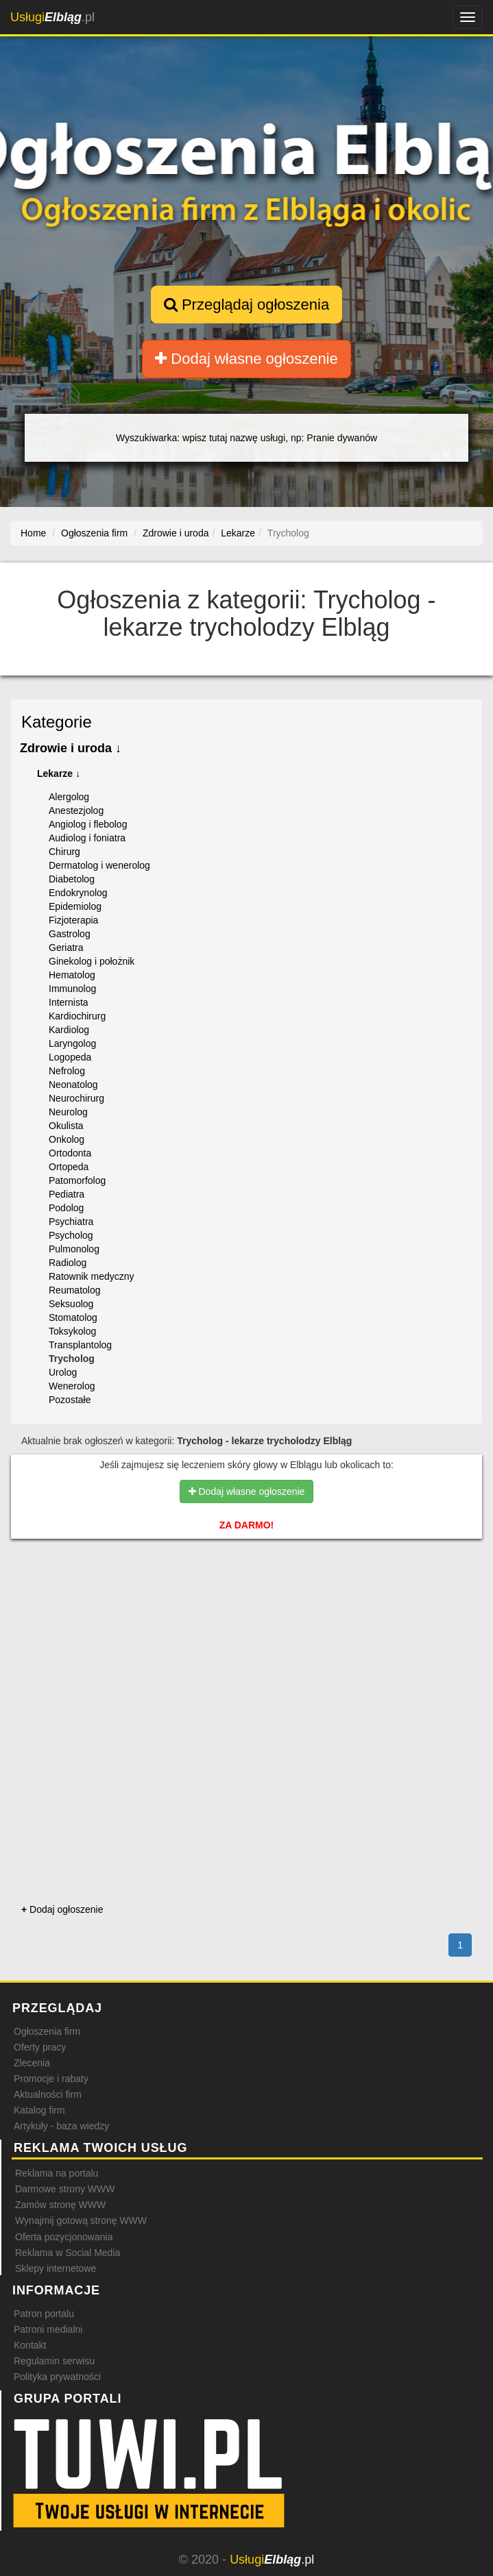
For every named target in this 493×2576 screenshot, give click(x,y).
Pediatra (66, 1194)
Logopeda (70, 1057)
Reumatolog (75, 1290)
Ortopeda (68, 1166)
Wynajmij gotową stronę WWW (81, 2220)
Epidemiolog (75, 906)
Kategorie (56, 722)
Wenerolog (72, 1385)
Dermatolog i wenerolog (99, 865)
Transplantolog (80, 1344)
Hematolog (72, 974)
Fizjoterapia (73, 920)
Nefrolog (67, 1070)
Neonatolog (73, 1084)
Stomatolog (73, 1317)
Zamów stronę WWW (60, 2204)
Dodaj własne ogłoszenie (246, 358)
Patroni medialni (48, 2329)
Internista (68, 1002)
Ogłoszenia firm (47, 2031)
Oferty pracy (40, 2047)
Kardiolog (69, 1029)
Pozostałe (70, 1399)
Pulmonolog (74, 1248)
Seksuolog (71, 1303)
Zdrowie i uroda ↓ (70, 748)
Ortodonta (70, 1153)
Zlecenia (32, 2062)
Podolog (66, 1207)
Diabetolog (72, 879)
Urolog (63, 1372)
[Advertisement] (246, 1607)
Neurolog (68, 1111)
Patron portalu (44, 2313)
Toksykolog (72, 1331)
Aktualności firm (48, 2094)
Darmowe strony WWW (65, 2188)
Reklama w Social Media (67, 2252)
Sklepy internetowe (55, 2268)
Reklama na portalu (56, 2173)
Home (33, 533)
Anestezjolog (76, 810)
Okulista (66, 1125)
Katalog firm (39, 2110)
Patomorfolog (77, 1180)
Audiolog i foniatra (87, 837)
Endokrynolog (78, 892)
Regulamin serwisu (54, 2360)
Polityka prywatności (57, 2376)
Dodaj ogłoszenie (62, 1909)
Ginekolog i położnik (91, 961)
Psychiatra (71, 1221)
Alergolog (69, 796)
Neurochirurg (76, 1098)
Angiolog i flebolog (88, 824)
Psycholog (71, 1235)
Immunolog (72, 988)
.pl (52, 17)
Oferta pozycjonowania (63, 2236)
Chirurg (64, 851)
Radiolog (67, 1262)
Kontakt (30, 2345)
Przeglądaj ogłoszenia (246, 304)
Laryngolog (72, 1043)
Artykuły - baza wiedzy (61, 2125)
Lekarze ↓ (58, 773)
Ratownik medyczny (91, 1276)
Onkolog (66, 1139)
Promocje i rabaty (51, 2078)
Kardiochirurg (77, 1016)
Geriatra (66, 947)
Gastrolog (70, 933)
